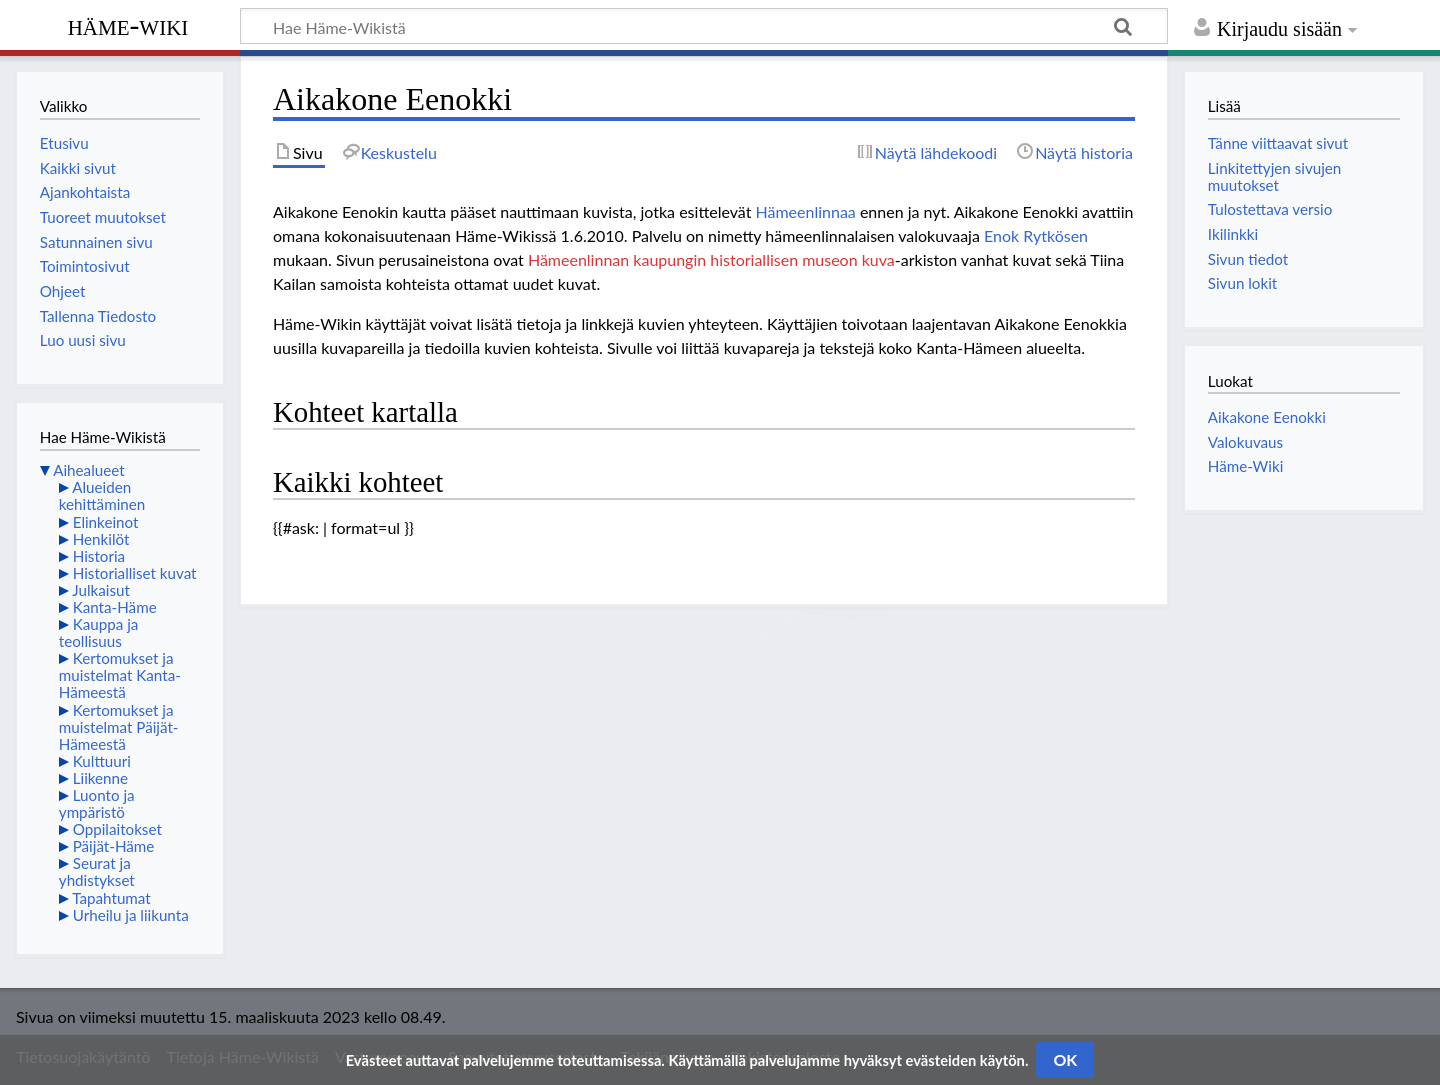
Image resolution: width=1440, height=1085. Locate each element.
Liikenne (100, 778)
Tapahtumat (111, 898)
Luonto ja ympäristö (97, 803)
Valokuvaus (1245, 442)
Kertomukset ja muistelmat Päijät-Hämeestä (119, 727)
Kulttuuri (102, 761)
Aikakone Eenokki (1267, 417)
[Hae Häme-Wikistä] (704, 26)
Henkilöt (101, 539)
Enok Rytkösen (1036, 235)
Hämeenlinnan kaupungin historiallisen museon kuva (711, 259)
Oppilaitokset (117, 829)
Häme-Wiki (128, 25)
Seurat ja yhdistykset (97, 871)
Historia (99, 556)
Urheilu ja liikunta (131, 915)
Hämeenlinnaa (806, 211)
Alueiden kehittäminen (102, 495)
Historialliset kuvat (135, 573)
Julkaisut (101, 590)
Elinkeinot (106, 522)
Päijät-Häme (114, 846)
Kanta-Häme (115, 607)
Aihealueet (88, 470)
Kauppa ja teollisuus (99, 632)
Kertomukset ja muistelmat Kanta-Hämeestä (120, 675)
